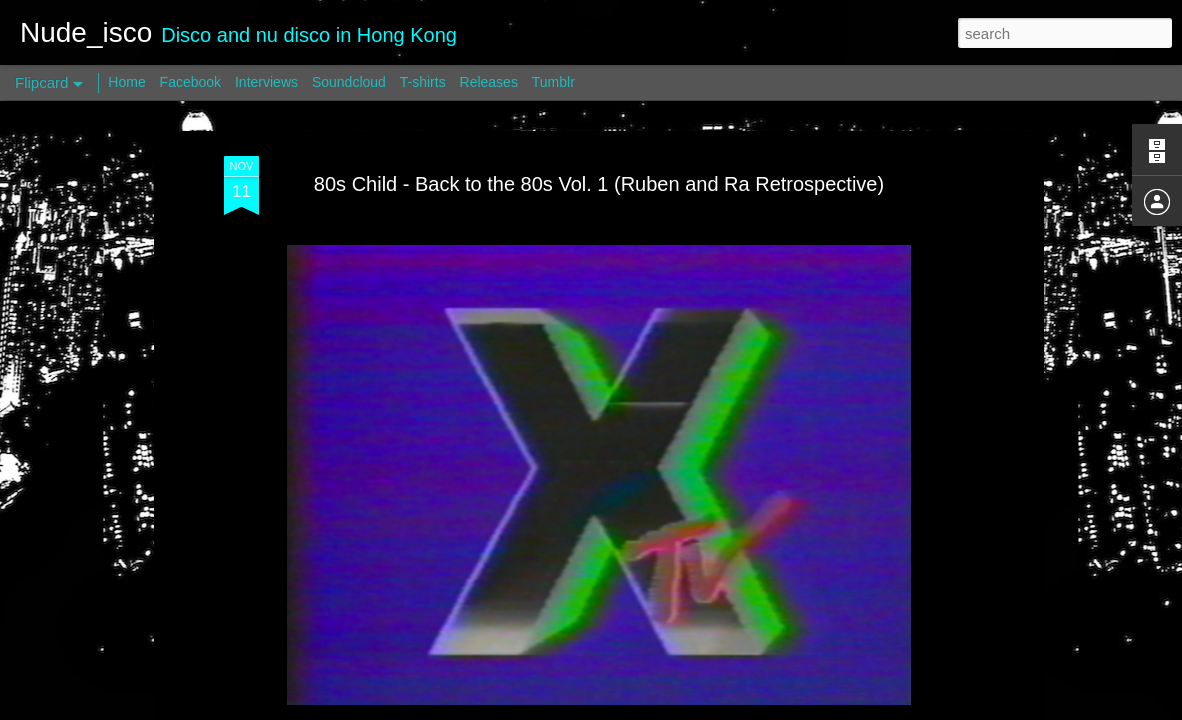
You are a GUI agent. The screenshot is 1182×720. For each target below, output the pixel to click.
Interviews (266, 82)
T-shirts (423, 82)
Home (126, 82)
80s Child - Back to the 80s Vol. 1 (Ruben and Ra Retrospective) (599, 184)
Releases (489, 82)
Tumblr (553, 82)
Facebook (190, 82)
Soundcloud (349, 82)
